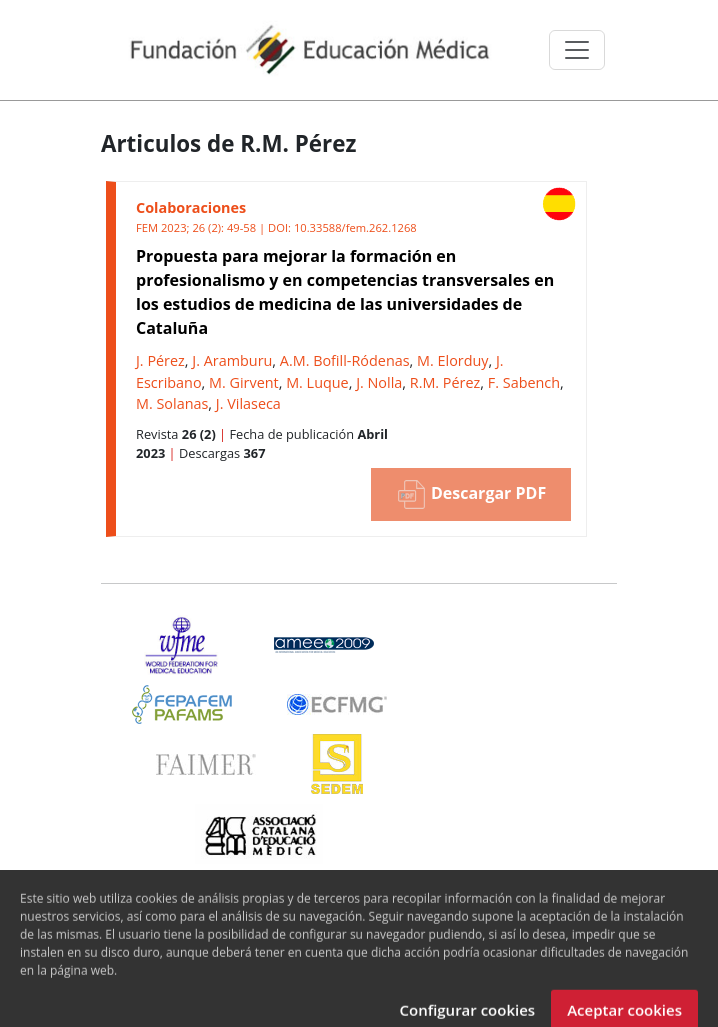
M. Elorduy (452, 360)
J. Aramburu (232, 360)
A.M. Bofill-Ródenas (345, 360)
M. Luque (317, 382)
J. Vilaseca (248, 403)
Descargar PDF (471, 494)
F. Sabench (524, 382)
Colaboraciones (191, 207)
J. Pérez (160, 360)
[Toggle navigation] (577, 50)
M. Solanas (172, 403)
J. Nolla (379, 382)
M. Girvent (244, 382)
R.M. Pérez (445, 382)
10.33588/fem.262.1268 (355, 227)
